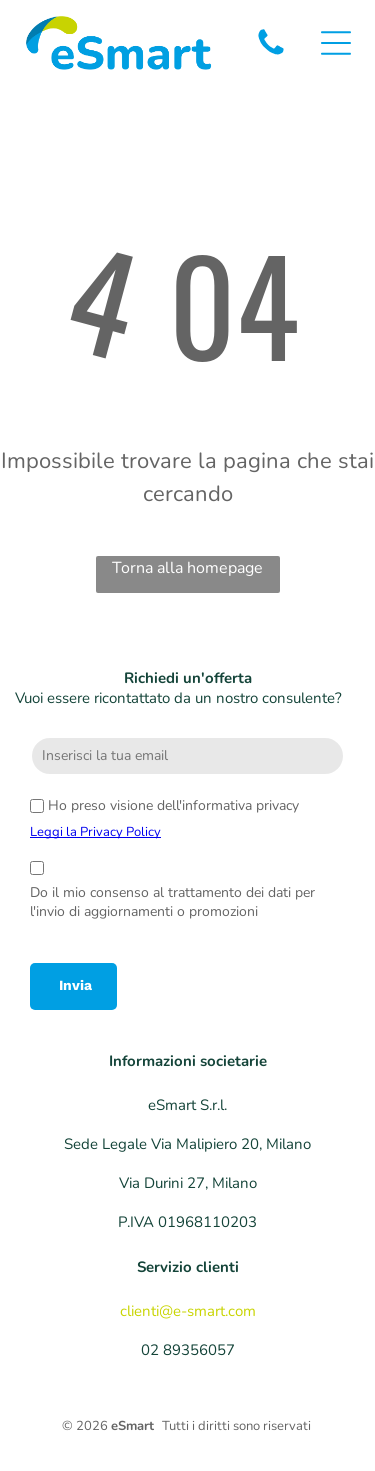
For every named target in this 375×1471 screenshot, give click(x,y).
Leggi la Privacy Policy (95, 832)
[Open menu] (336, 43)
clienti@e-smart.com (188, 1311)
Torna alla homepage (187, 568)
